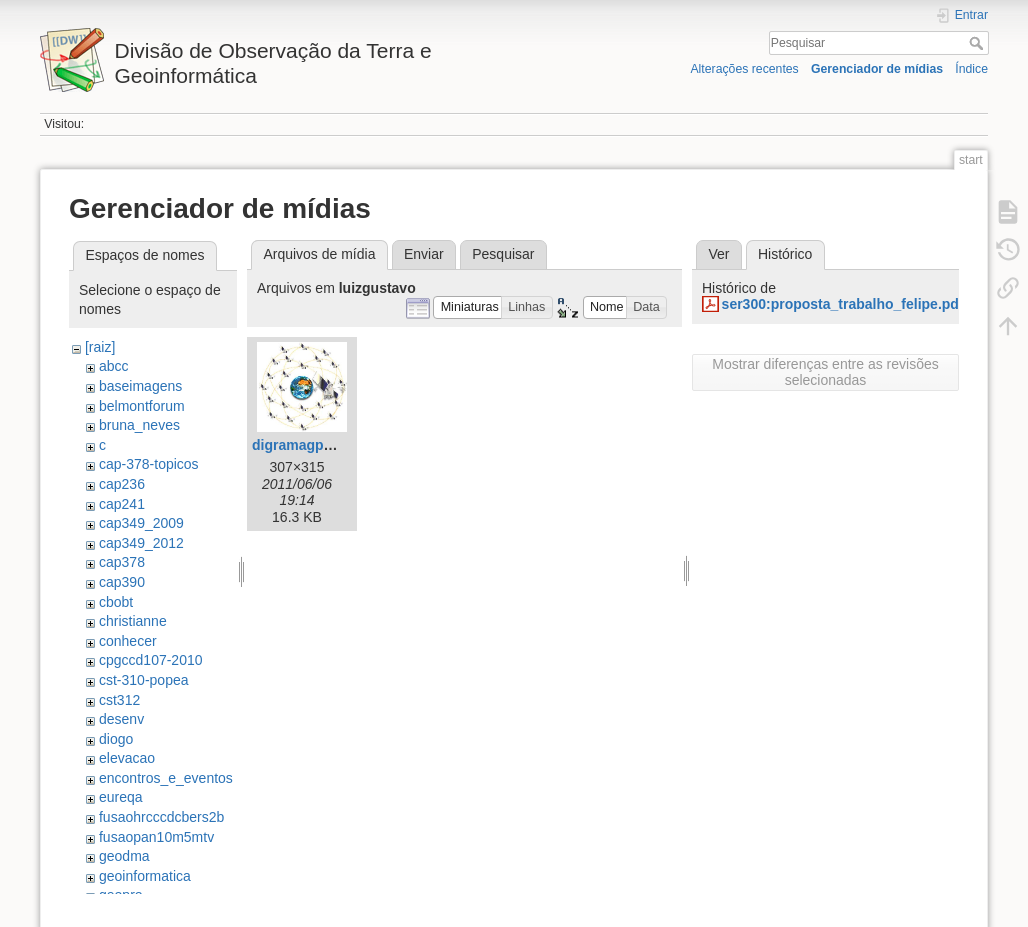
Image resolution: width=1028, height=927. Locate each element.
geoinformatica (145, 876)
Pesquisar (978, 43)
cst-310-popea (144, 680)
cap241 (122, 504)
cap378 (122, 562)
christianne (133, 621)
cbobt (116, 602)
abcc (114, 366)
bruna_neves (139, 425)
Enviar (424, 254)
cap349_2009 (141, 523)
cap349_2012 (141, 543)
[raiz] (100, 347)
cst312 (119, 700)
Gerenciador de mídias (877, 69)
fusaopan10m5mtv (156, 837)
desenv (121, 719)
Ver (718, 254)
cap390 (122, 582)
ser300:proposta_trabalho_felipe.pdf (843, 304)
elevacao (127, 758)
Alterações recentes (744, 69)
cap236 (122, 484)
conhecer (128, 641)
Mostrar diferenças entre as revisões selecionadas (825, 372)
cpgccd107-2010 (151, 660)
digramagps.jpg (304, 445)
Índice (971, 69)
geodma (124, 856)
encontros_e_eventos (166, 778)
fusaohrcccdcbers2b (161, 817)
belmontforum (142, 406)
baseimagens (140, 386)
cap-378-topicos (149, 464)
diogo (116, 739)
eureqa (121, 797)
